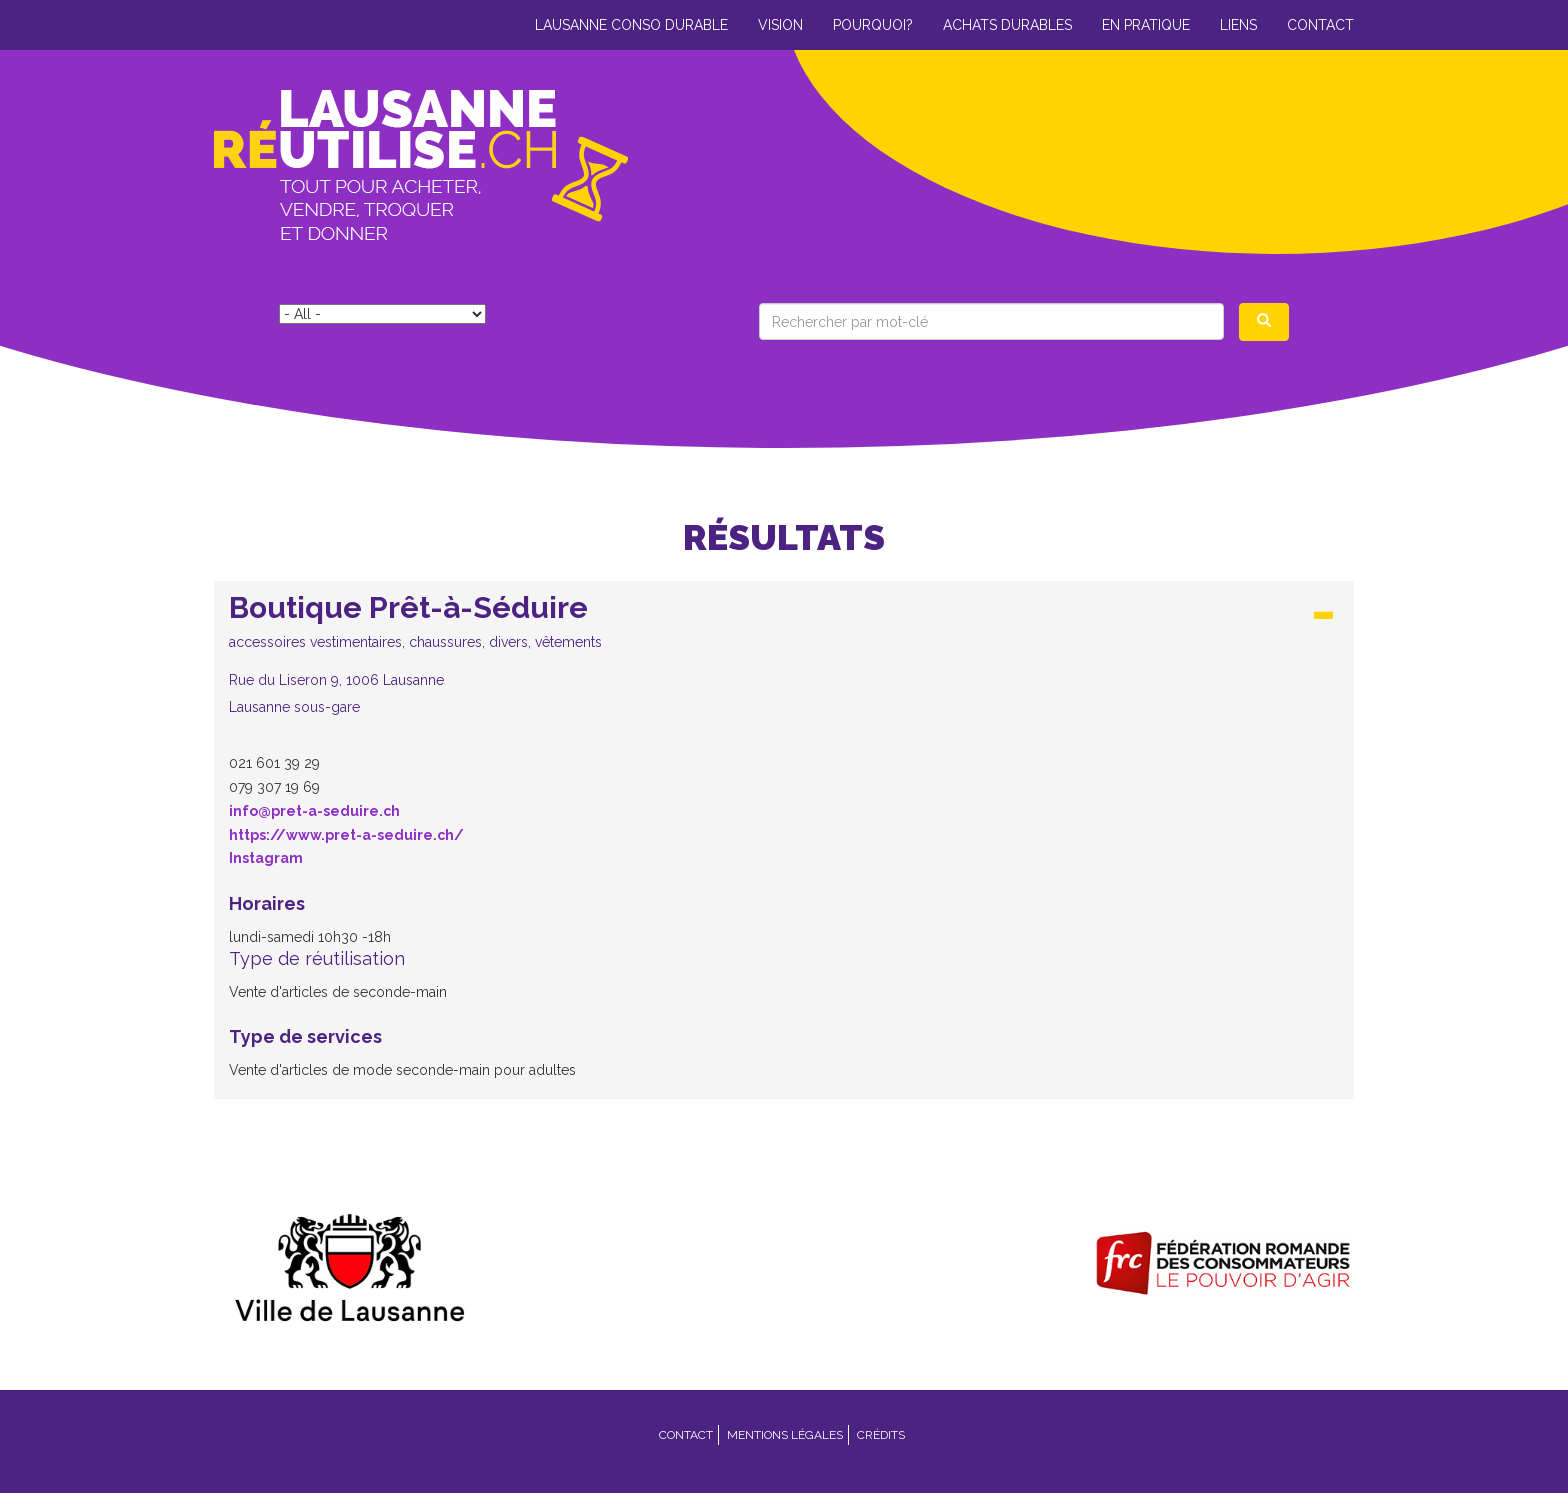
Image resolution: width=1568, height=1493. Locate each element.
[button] (784, 653)
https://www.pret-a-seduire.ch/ (346, 835)
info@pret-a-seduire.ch (314, 811)
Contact (1320, 25)
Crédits (881, 1435)
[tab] (784, 659)
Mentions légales (785, 1435)
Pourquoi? (873, 25)
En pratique (1146, 25)
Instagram (266, 858)
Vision (780, 25)
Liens (1238, 25)
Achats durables (1007, 25)
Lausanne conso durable (631, 25)
